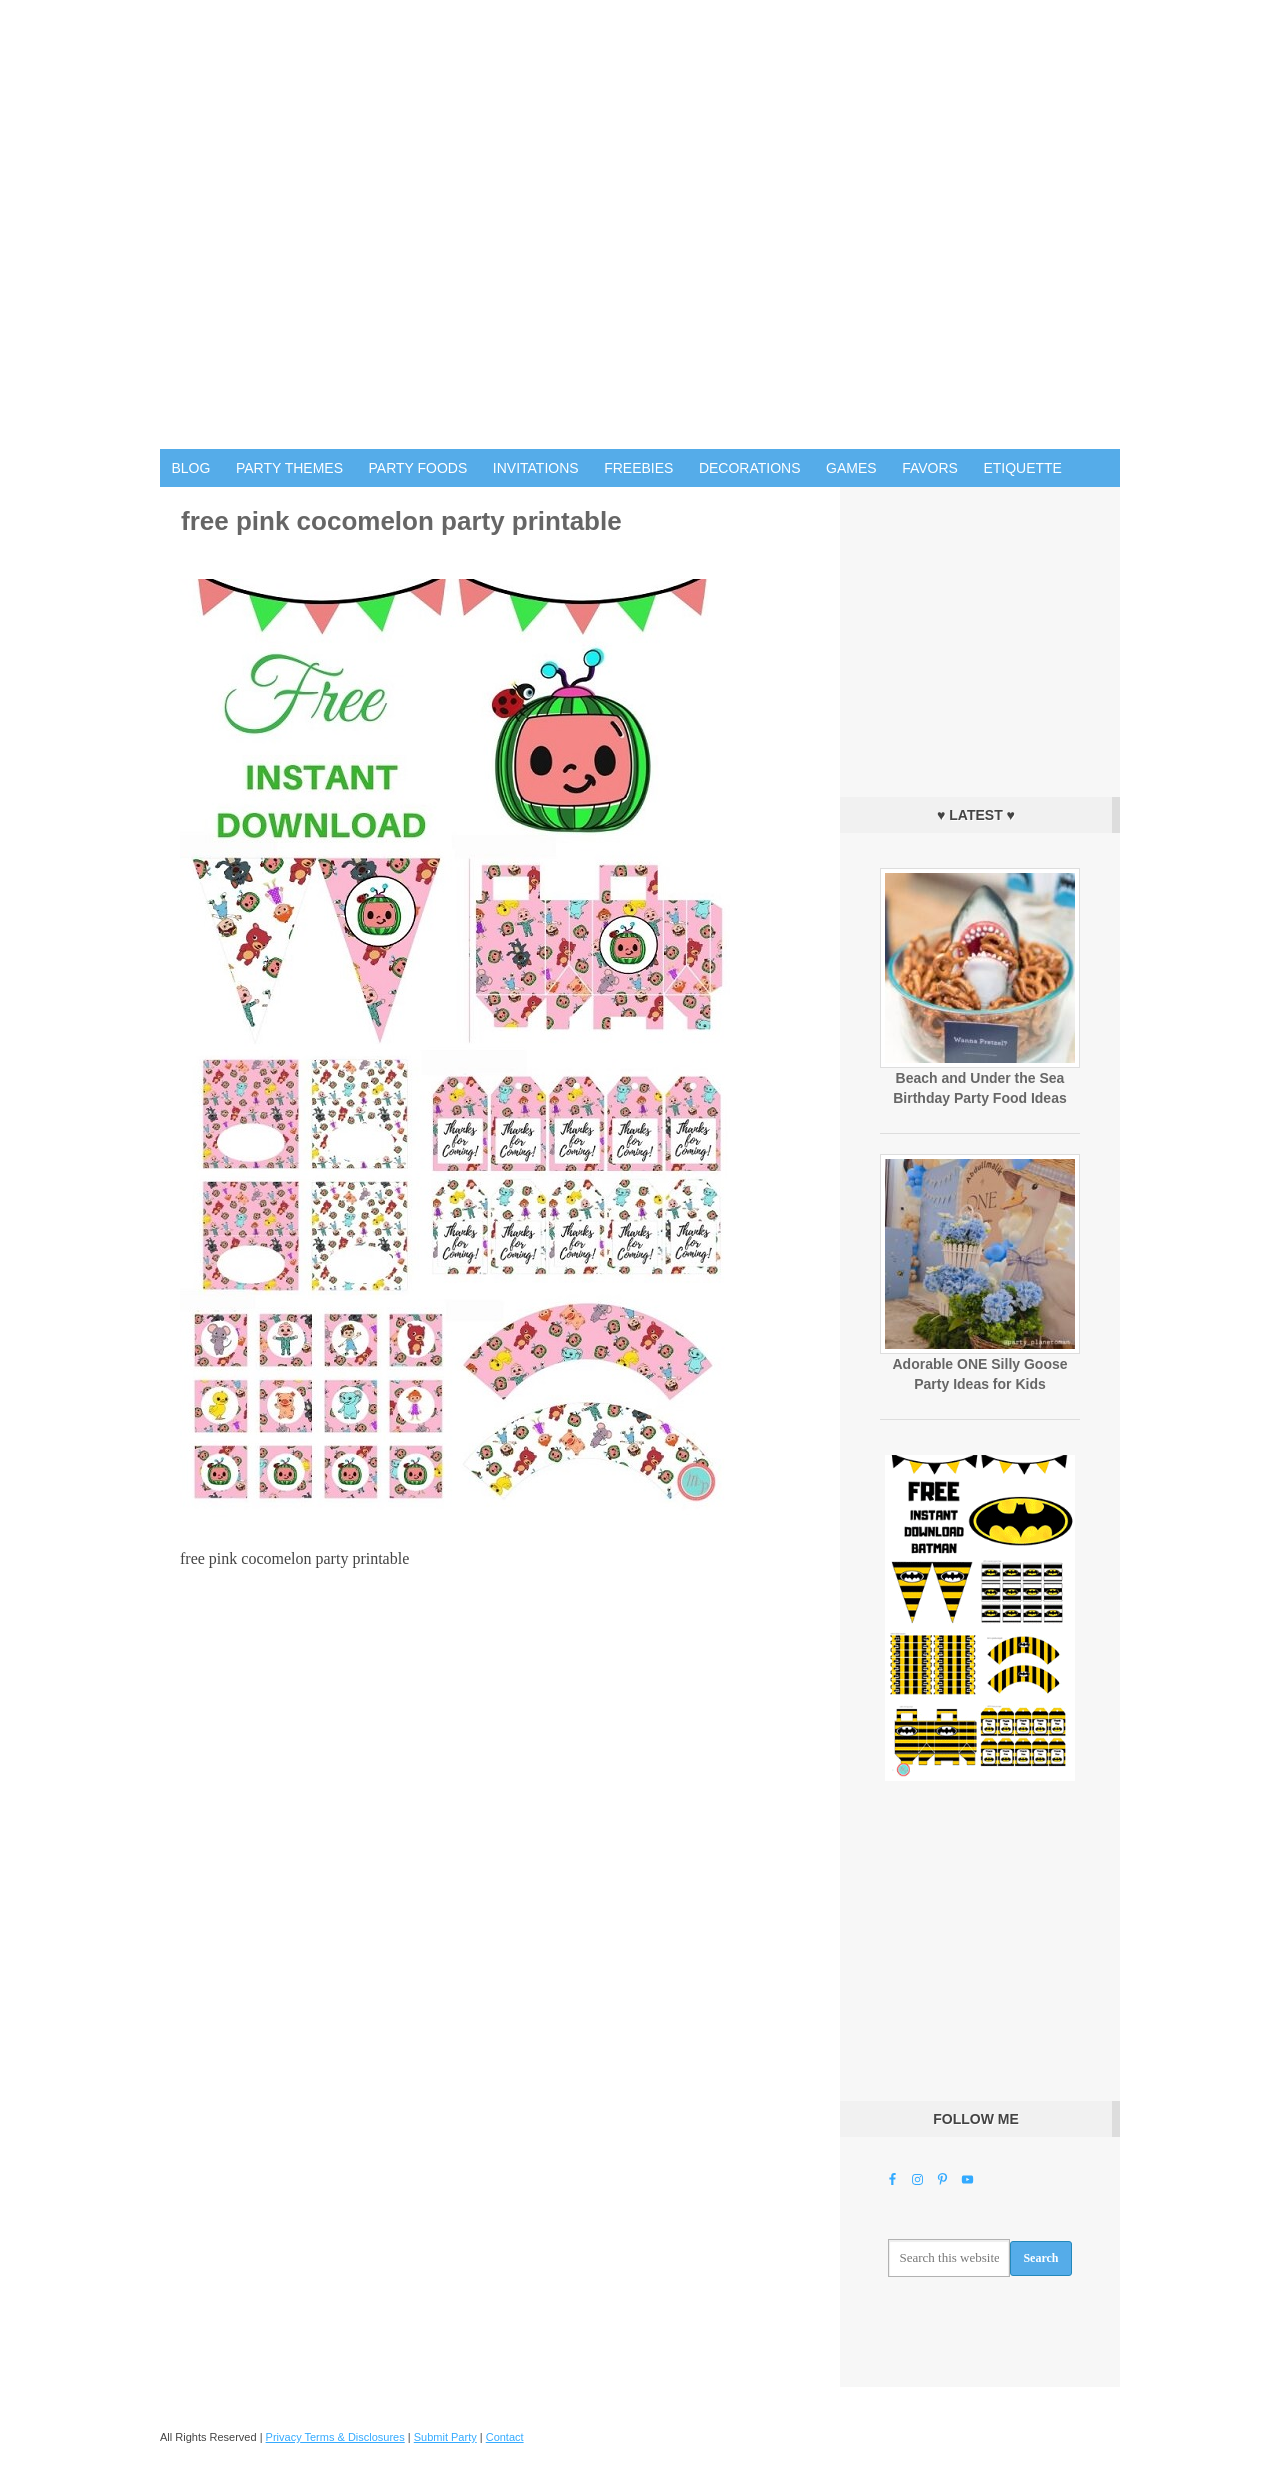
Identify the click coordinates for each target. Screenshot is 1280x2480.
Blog (191, 468)
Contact (505, 2437)
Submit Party (445, 2437)
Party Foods (418, 468)
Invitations (536, 468)
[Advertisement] (980, 637)
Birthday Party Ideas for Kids (640, 224)
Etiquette (1022, 468)
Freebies (638, 468)
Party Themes (289, 468)
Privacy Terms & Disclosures (335, 2437)
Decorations (750, 468)
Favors (930, 468)
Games (851, 468)
